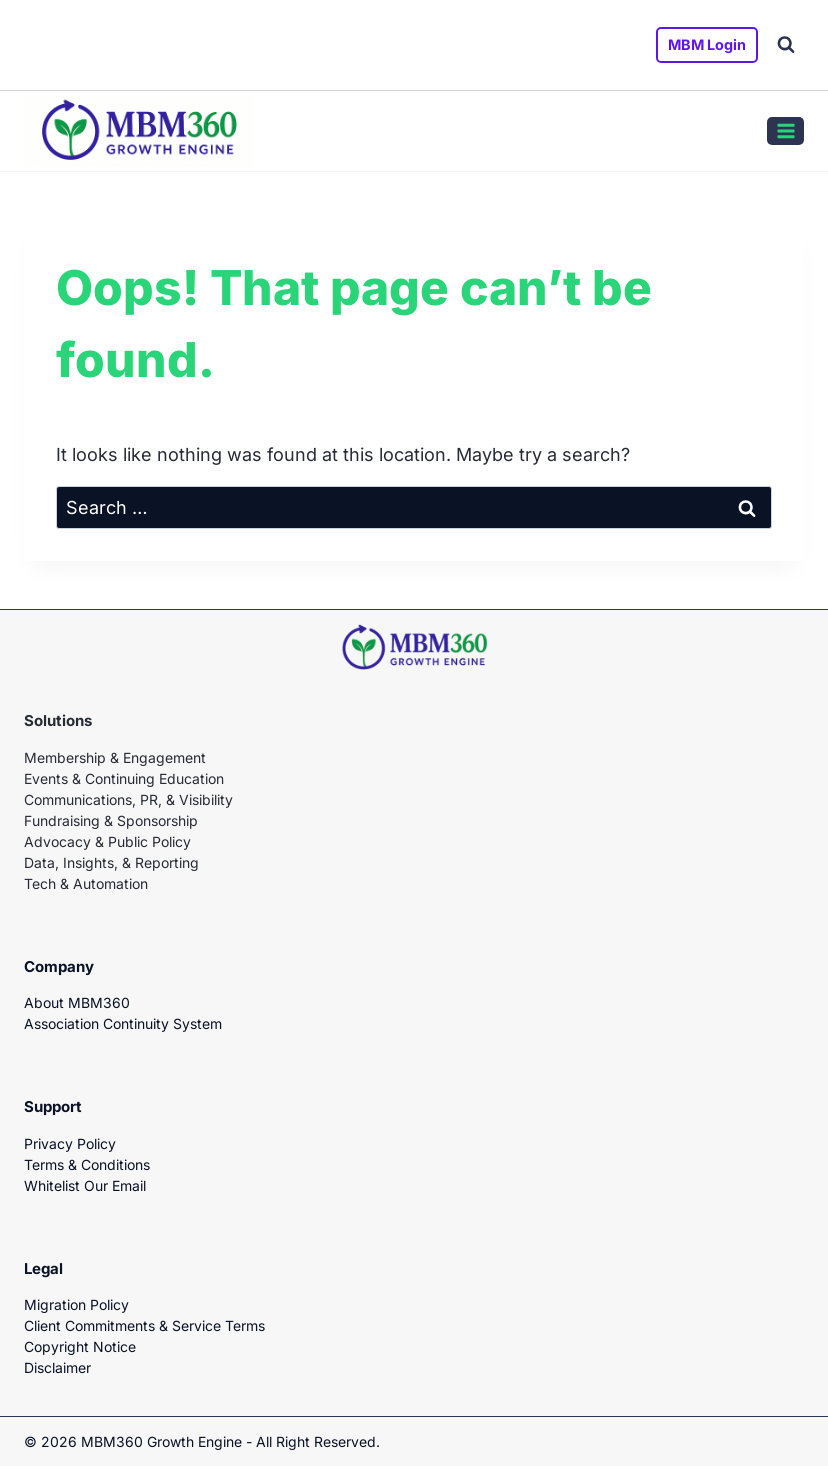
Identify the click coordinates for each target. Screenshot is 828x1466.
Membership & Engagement (115, 757)
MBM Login (707, 44)
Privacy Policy (70, 1143)
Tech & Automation (86, 883)
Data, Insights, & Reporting (111, 862)
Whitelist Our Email (85, 1185)
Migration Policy (76, 1304)
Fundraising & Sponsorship (111, 820)
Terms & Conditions (87, 1164)
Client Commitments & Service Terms (144, 1325)
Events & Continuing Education (124, 778)
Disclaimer (57, 1367)
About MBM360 (77, 1002)
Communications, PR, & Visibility (128, 799)
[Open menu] (785, 131)
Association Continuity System (123, 1023)
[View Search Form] (786, 45)
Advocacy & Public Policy (107, 841)
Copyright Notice (80, 1346)
